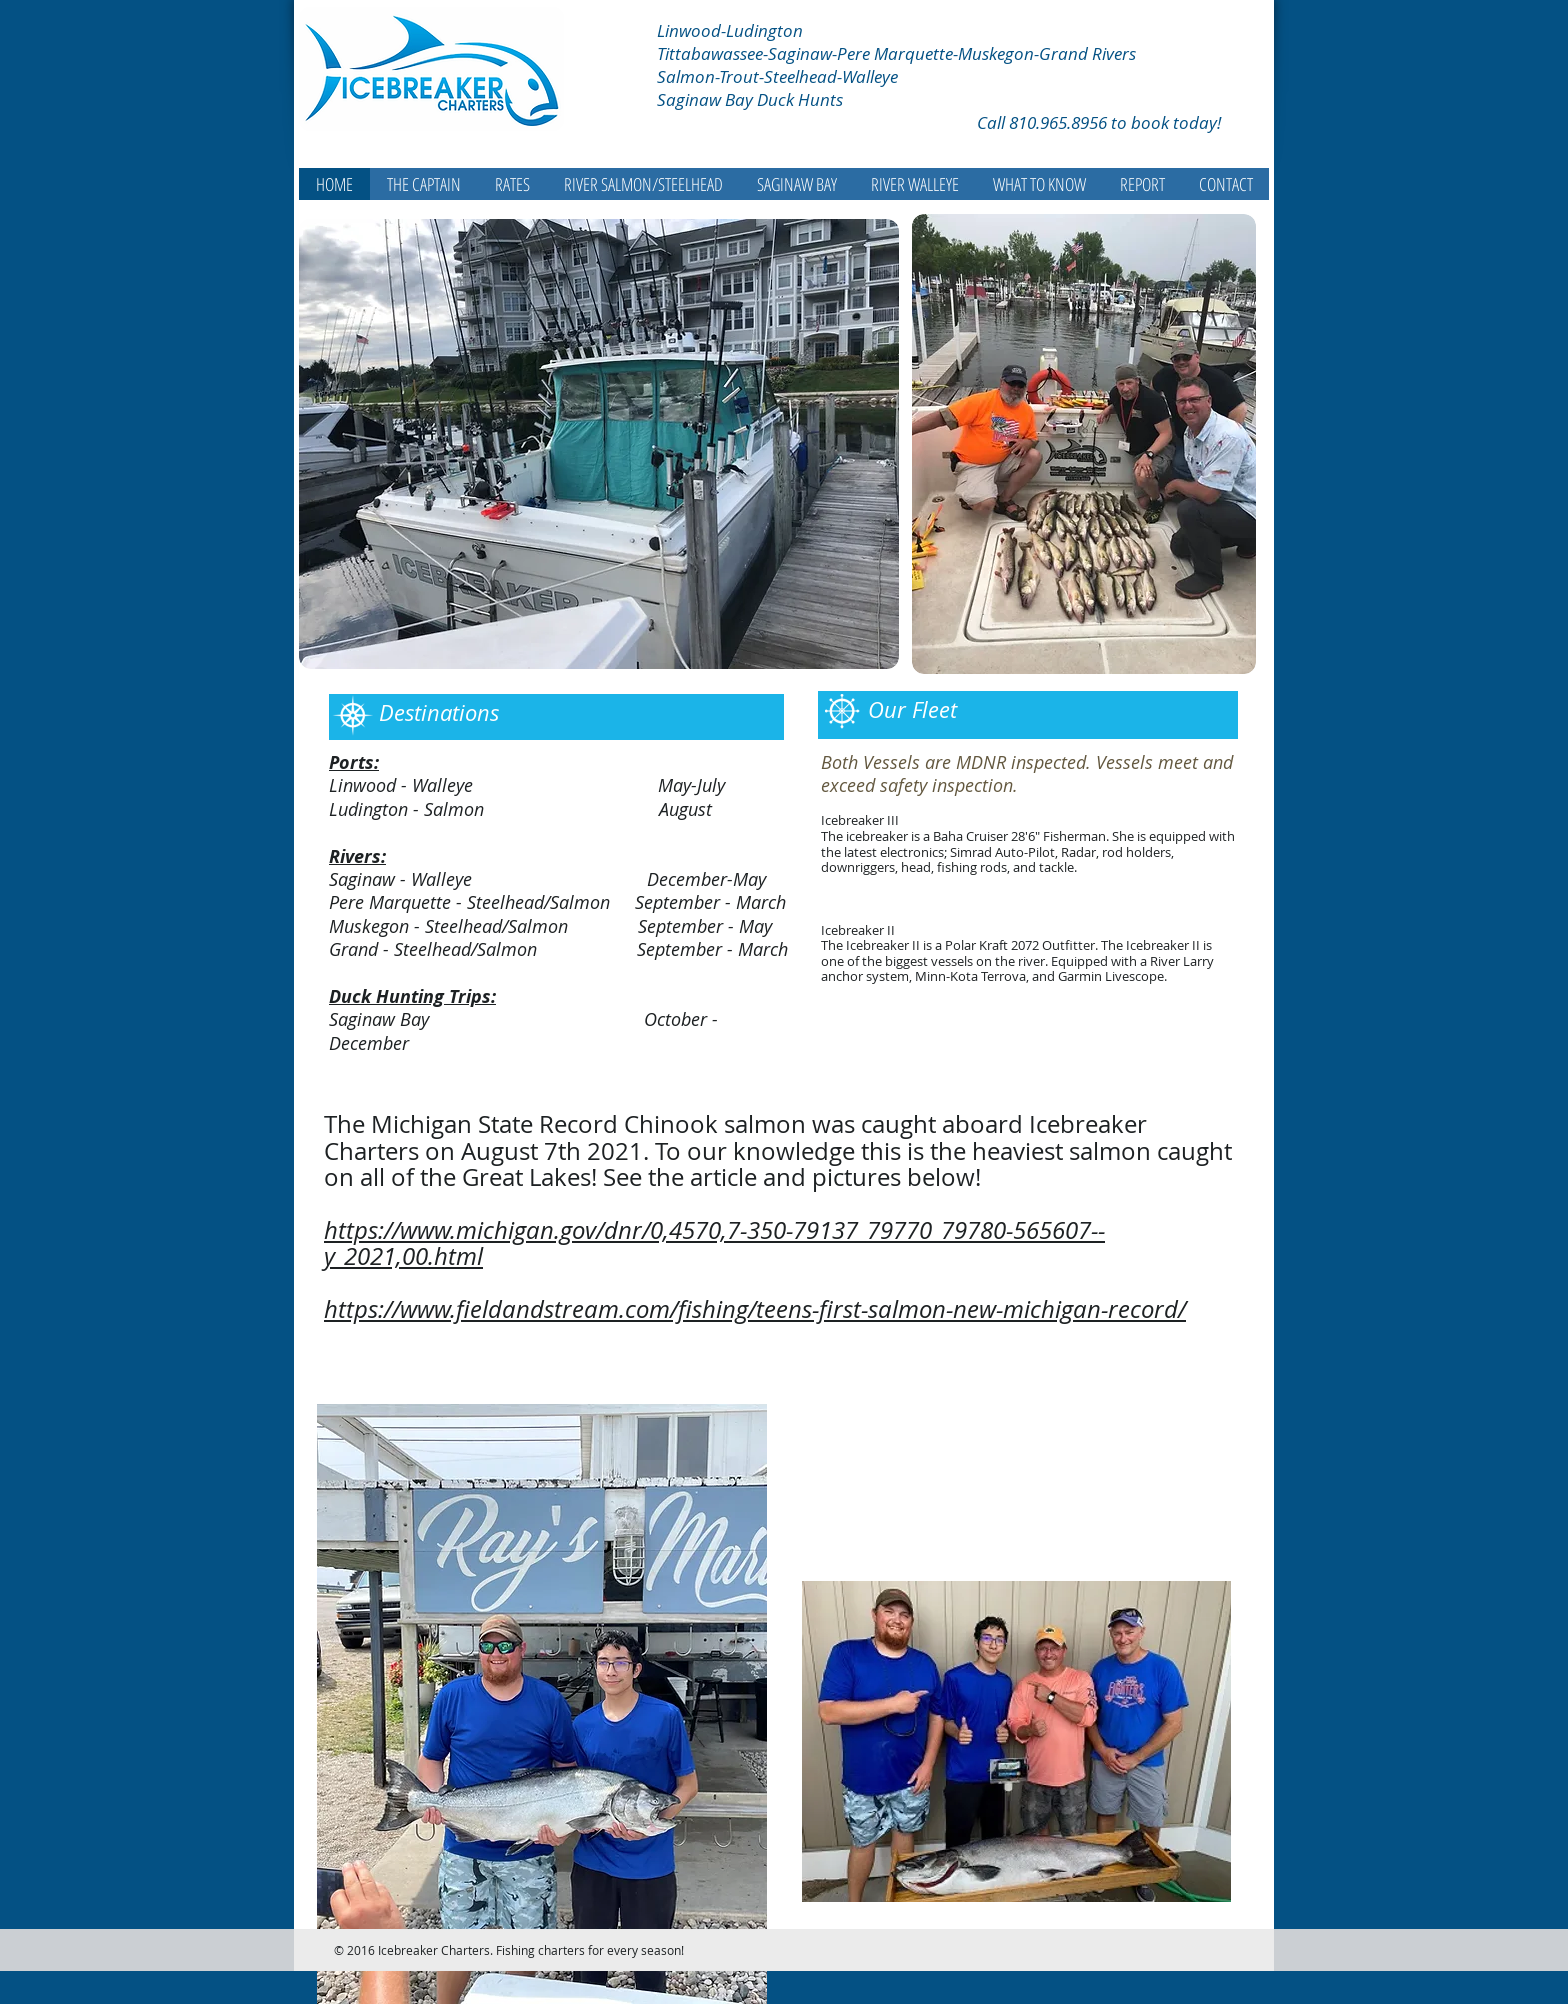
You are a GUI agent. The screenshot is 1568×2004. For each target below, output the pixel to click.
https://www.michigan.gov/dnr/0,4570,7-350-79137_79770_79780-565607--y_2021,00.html (714, 1243)
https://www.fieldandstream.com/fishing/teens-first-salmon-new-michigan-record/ (755, 1309)
